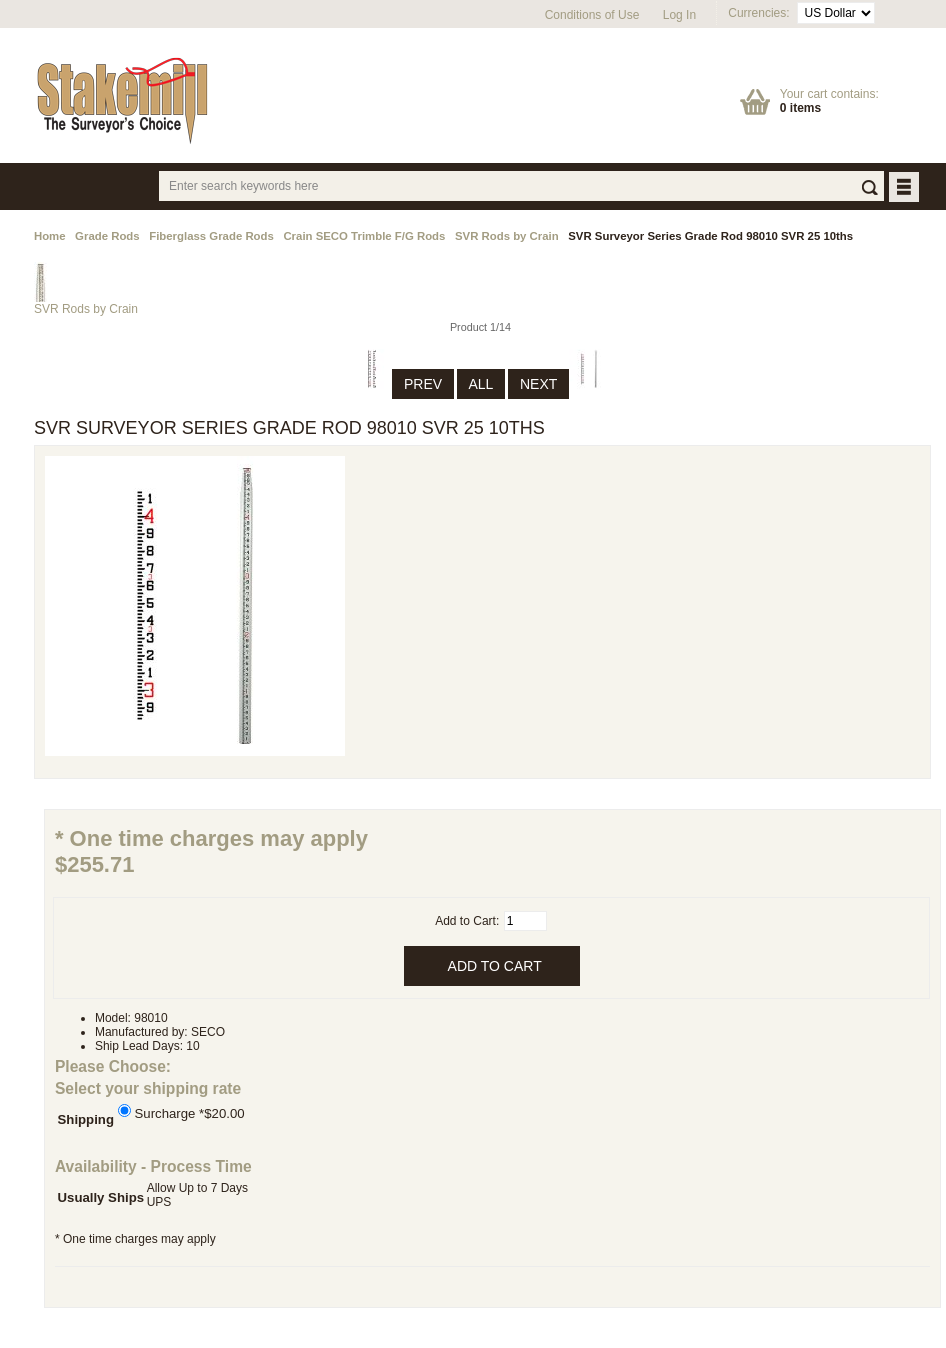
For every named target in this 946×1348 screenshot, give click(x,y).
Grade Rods (107, 236)
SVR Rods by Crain (507, 236)
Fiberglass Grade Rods (211, 236)
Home (50, 236)
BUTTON (905, 188)
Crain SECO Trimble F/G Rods (364, 236)
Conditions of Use (592, 15)
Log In (679, 15)
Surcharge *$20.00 (190, 1112)
